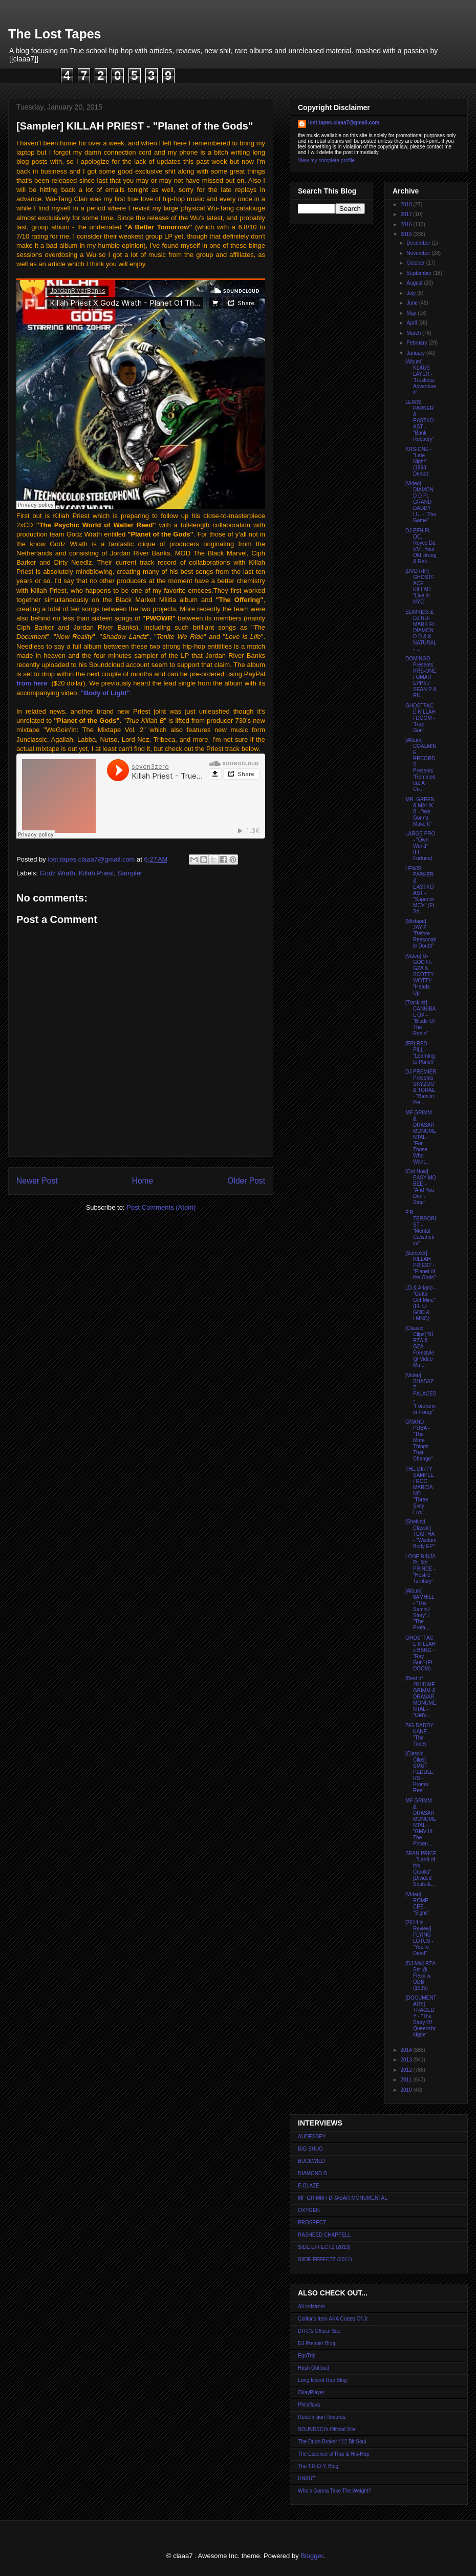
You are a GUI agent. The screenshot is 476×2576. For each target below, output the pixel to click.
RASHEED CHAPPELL (324, 2235)
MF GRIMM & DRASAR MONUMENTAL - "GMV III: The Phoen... (421, 1822)
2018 (406, 204)
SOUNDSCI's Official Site (327, 2429)
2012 (406, 2070)
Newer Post (37, 1180)
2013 (406, 2060)
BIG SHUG (310, 2149)
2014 (406, 2050)
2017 (406, 214)
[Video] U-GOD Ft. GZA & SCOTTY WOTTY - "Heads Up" (420, 974)
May (412, 313)
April (412, 323)
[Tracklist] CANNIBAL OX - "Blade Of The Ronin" (420, 1018)
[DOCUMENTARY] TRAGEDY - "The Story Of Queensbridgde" (421, 2016)
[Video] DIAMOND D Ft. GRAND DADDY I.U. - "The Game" (420, 502)
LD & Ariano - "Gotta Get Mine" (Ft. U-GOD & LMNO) (420, 1303)
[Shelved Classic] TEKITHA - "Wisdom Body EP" (421, 1534)
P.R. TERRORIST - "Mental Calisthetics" (420, 1228)
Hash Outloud (313, 2368)
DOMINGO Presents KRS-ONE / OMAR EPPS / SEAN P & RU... (421, 677)
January (416, 353)
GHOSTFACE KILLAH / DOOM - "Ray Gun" (420, 718)
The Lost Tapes (54, 34)
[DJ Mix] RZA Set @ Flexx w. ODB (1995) (420, 1976)
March (414, 333)
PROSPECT (312, 2222)
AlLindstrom (311, 2306)
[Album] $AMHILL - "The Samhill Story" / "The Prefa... (419, 1609)
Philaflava (309, 2405)
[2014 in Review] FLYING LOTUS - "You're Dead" (419, 1938)
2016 (406, 224)
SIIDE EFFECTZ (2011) (325, 2259)
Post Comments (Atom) (161, 1207)
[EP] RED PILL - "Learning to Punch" (420, 1053)
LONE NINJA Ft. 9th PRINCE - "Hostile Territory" (420, 1569)
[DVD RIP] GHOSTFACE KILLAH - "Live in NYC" (420, 586)
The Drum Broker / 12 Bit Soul (332, 2441)
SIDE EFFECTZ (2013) (324, 2247)
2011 (406, 2080)
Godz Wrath (57, 873)
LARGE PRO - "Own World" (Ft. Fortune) (420, 846)
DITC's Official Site (319, 2331)
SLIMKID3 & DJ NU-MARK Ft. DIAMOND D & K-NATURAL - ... (421, 630)
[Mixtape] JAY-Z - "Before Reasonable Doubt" (421, 933)
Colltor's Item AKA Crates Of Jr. (333, 2319)
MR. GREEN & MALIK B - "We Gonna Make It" (420, 812)
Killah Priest (96, 873)
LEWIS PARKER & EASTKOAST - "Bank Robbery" (419, 420)
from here (31, 683)
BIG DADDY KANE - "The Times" (419, 1735)
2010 (406, 2090)
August (415, 283)
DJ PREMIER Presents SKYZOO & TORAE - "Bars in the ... (421, 1087)
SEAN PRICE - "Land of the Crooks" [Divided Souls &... (421, 1869)
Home (143, 1180)
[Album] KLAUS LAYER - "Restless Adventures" (421, 377)
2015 (406, 234)
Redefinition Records (321, 2417)
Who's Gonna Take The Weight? (334, 2491)
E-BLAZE (308, 2185)
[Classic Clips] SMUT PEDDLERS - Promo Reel (419, 1772)
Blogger (311, 2556)
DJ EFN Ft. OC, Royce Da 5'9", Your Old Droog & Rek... (421, 546)
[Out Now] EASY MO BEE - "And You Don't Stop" (420, 1187)
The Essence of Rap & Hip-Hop (334, 2454)
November (418, 253)
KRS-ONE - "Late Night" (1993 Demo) (418, 461)
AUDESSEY (312, 2136)
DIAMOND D (312, 2173)
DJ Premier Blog (316, 2343)
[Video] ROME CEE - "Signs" (417, 1904)
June (412, 303)
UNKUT (306, 2478)
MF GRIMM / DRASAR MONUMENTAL (342, 2198)
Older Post (246, 1180)
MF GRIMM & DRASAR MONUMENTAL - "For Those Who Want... (421, 1137)
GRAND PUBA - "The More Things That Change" (419, 1440)
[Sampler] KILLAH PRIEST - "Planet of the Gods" (420, 1265)
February (417, 343)
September (419, 273)
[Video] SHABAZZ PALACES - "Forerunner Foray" (420, 1393)
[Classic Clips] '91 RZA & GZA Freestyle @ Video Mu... (419, 1346)
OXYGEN (309, 2210)
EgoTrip (307, 2355)
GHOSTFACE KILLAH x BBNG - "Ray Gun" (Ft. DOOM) (420, 1653)
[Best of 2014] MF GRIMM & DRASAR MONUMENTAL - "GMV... (421, 1697)
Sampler (130, 873)
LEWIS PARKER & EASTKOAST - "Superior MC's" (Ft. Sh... (420, 890)
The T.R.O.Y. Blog (318, 2466)
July (411, 293)
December (418, 243)
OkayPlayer (311, 2392)
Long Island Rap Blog (322, 2380)
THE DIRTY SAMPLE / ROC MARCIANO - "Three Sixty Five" (419, 1490)
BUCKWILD (311, 2161)
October (416, 263)
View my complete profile (326, 160)
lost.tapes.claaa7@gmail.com (343, 122)
